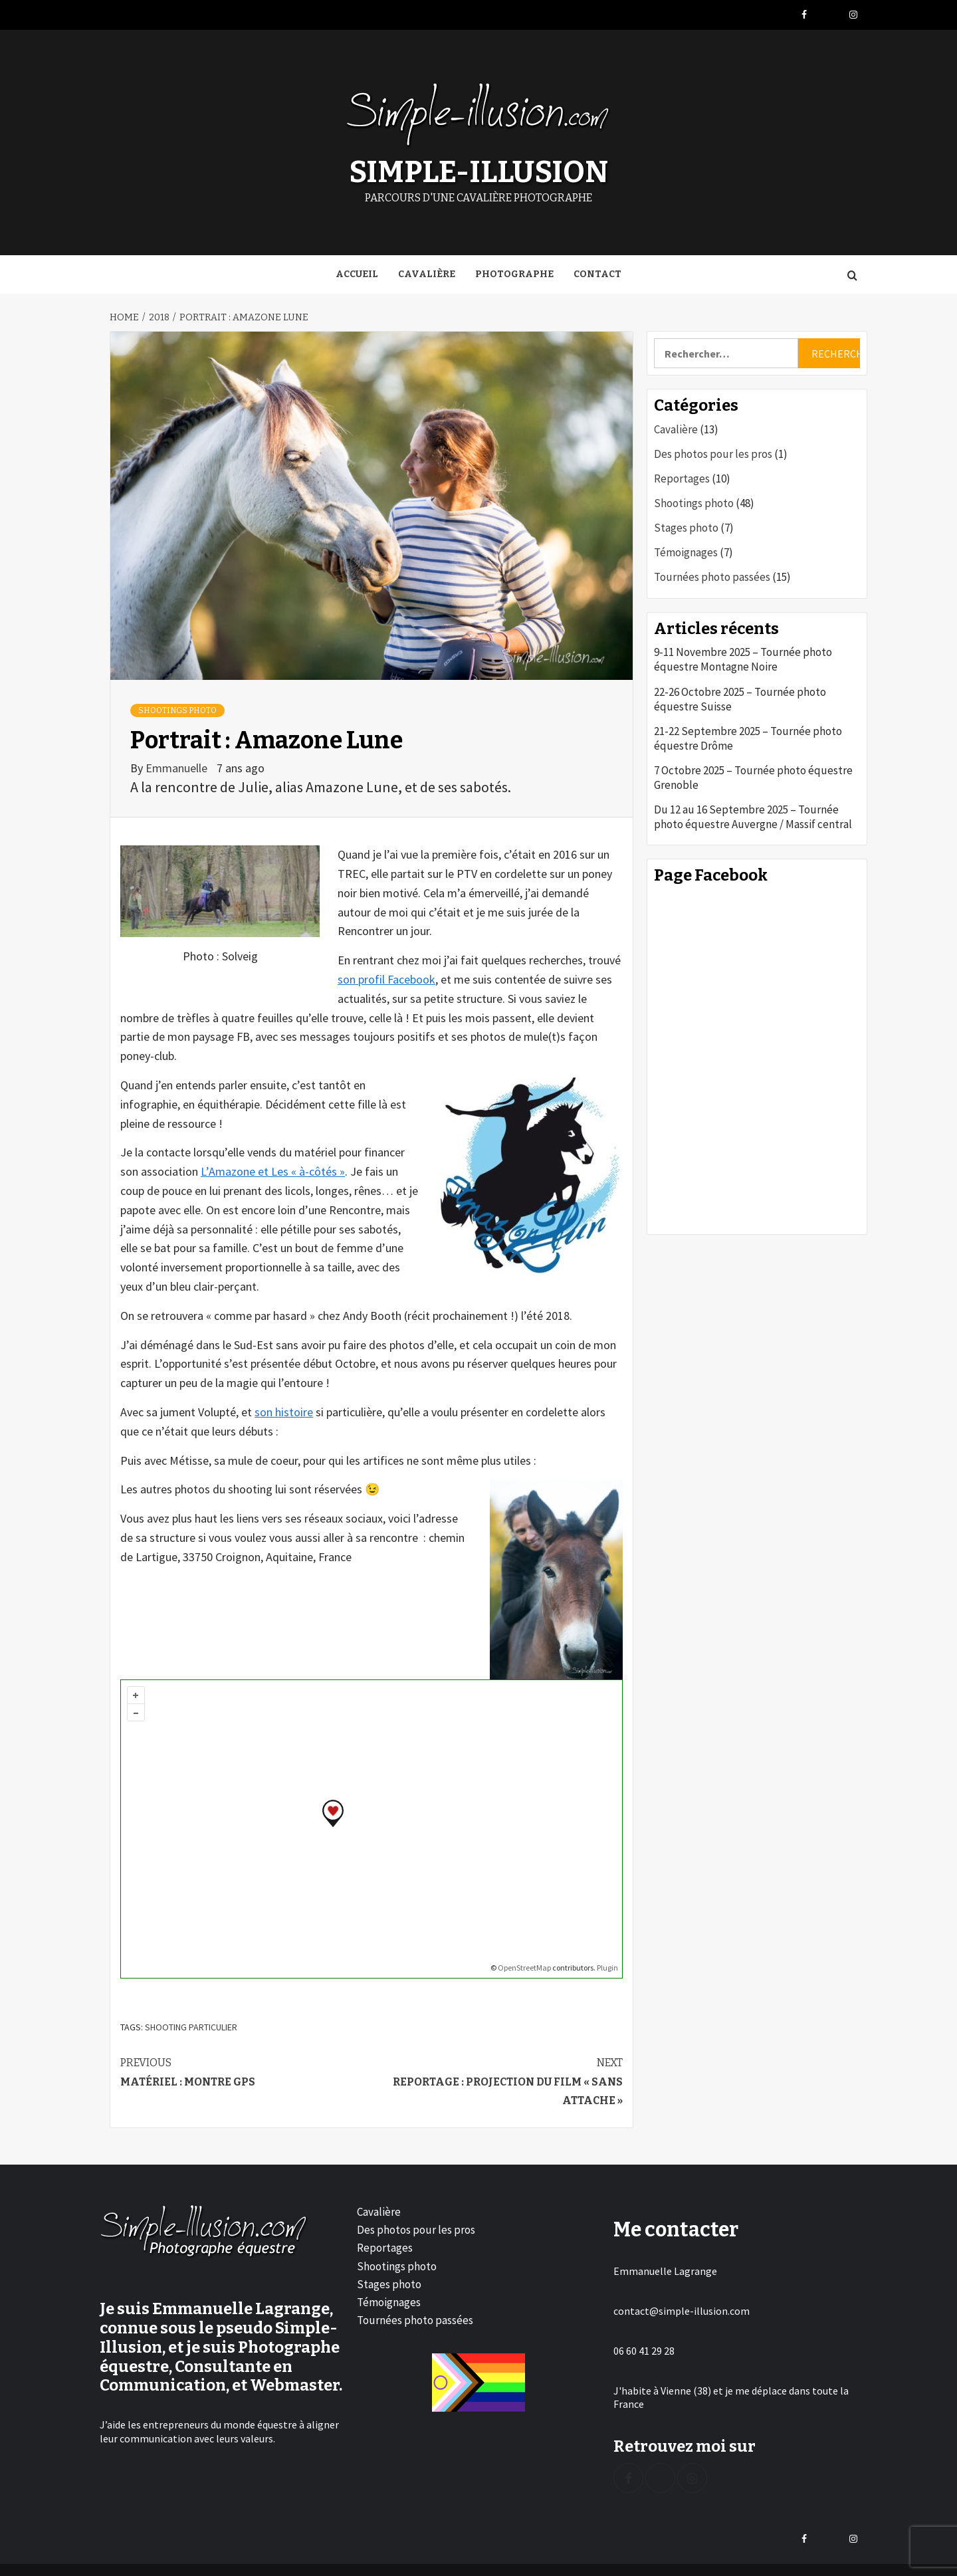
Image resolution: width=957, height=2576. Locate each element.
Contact (597, 270)
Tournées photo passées (712, 573)
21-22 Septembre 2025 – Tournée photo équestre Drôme (748, 733)
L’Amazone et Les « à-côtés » (273, 1167)
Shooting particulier (191, 2023)
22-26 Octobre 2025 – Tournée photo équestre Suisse (740, 694)
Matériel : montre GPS (246, 2067)
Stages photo (686, 523)
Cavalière (426, 270)
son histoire (284, 1408)
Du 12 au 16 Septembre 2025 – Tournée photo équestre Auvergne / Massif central (753, 812)
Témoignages (686, 548)
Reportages (682, 474)
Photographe (514, 270)
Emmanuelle (178, 763)
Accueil (357, 270)
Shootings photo (177, 705)
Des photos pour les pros (713, 450)
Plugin (606, 1963)
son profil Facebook (386, 975)
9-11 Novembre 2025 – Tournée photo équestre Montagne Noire (743, 655)
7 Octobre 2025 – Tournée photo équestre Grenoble (753, 773)
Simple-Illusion (479, 170)
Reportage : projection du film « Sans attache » (497, 2076)
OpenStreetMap (524, 1963)
